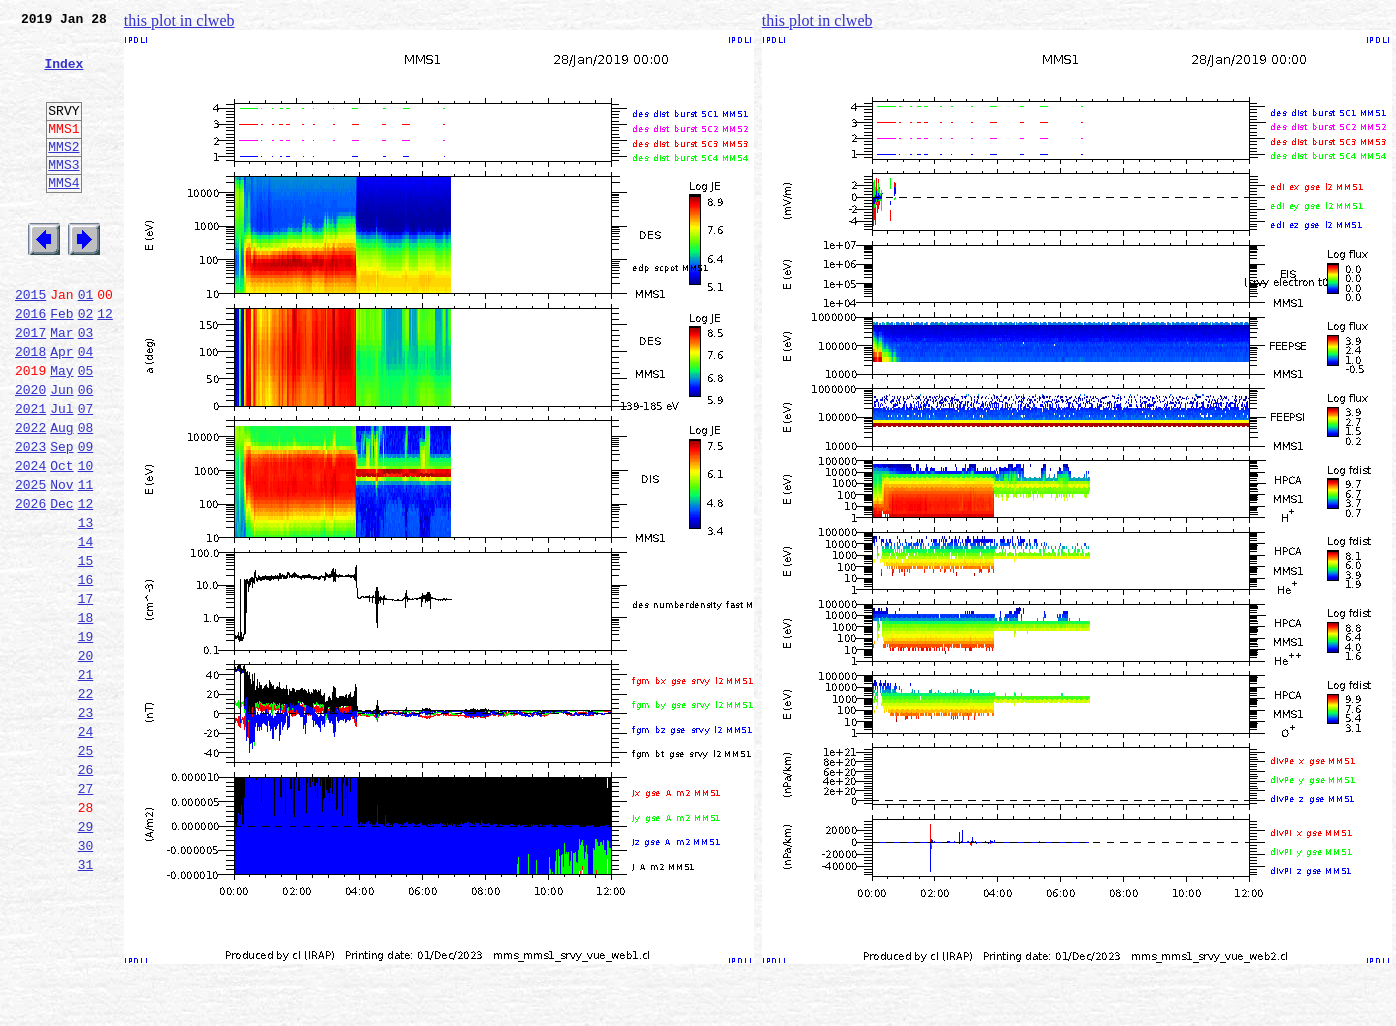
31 (86, 1002)
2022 (30, 496)
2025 (30, 562)
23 (86, 826)
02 (86, 364)
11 (86, 562)
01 (86, 342)
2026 (30, 584)
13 (86, 606)
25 (86, 870)
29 (86, 958)
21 (86, 782)
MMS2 (63, 173)
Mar (61, 386)
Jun (61, 452)
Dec (61, 584)
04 (86, 408)
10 (86, 540)
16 (86, 672)
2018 (30, 408)
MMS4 (63, 215)
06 (86, 452)
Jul (61, 474)
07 (86, 474)
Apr (61, 408)
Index (63, 75)
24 (86, 848)
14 (86, 628)
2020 (30, 452)
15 (86, 650)
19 (86, 738)
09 (86, 518)
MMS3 (63, 194)
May (61, 430)
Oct (61, 540)
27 (86, 914)
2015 (30, 342)
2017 (30, 386)
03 (86, 386)
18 (86, 716)
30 (86, 980)
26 (86, 892)
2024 (30, 540)
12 (105, 364)
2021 (30, 474)
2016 (30, 364)
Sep (61, 518)
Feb (61, 364)
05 (86, 430)
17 (86, 694)
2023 (30, 518)
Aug (61, 496)
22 (86, 804)
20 (86, 760)
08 (86, 496)
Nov (61, 562)
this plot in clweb (179, 20)
